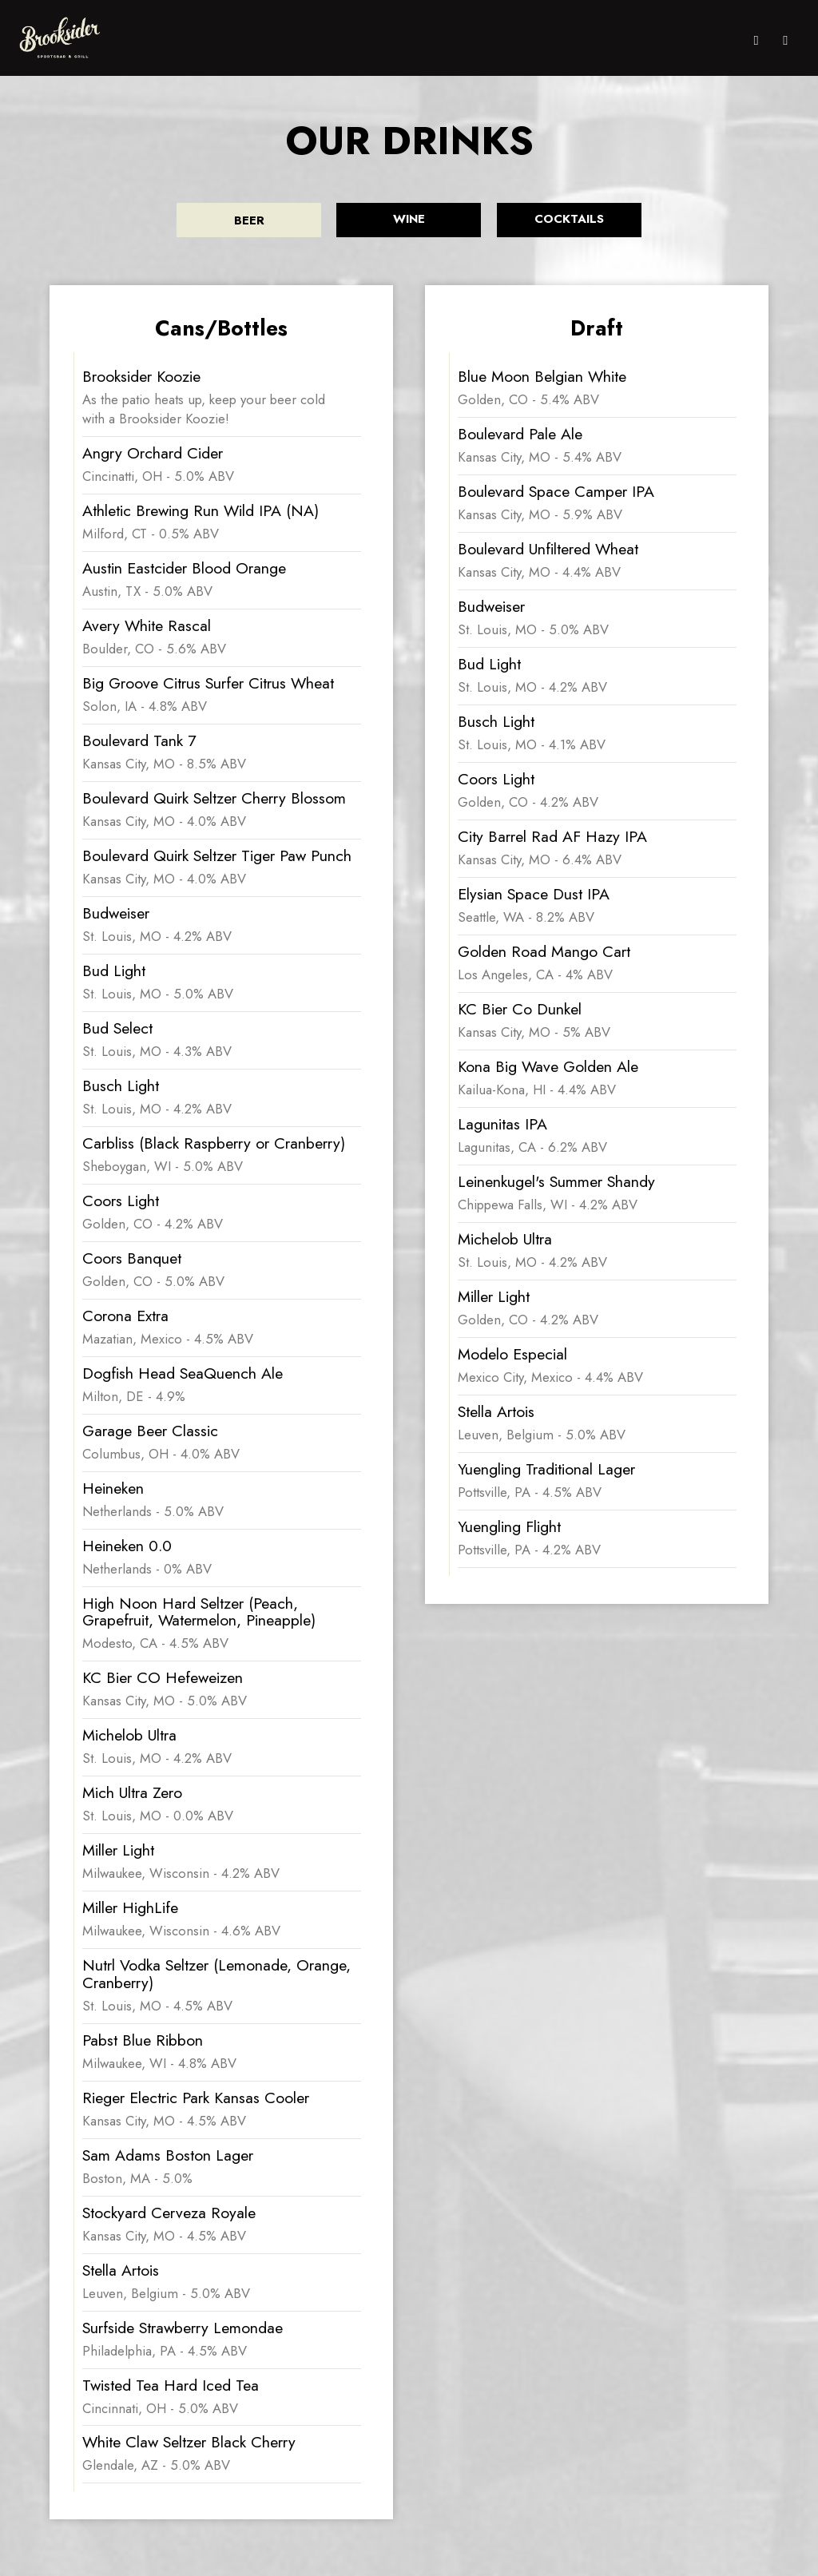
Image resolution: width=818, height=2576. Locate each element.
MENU (341, 40)
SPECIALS (520, 40)
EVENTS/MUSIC (586, 40)
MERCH (719, 40)
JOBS (684, 40)
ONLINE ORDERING (406, 40)
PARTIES (647, 40)
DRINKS (474, 40)
